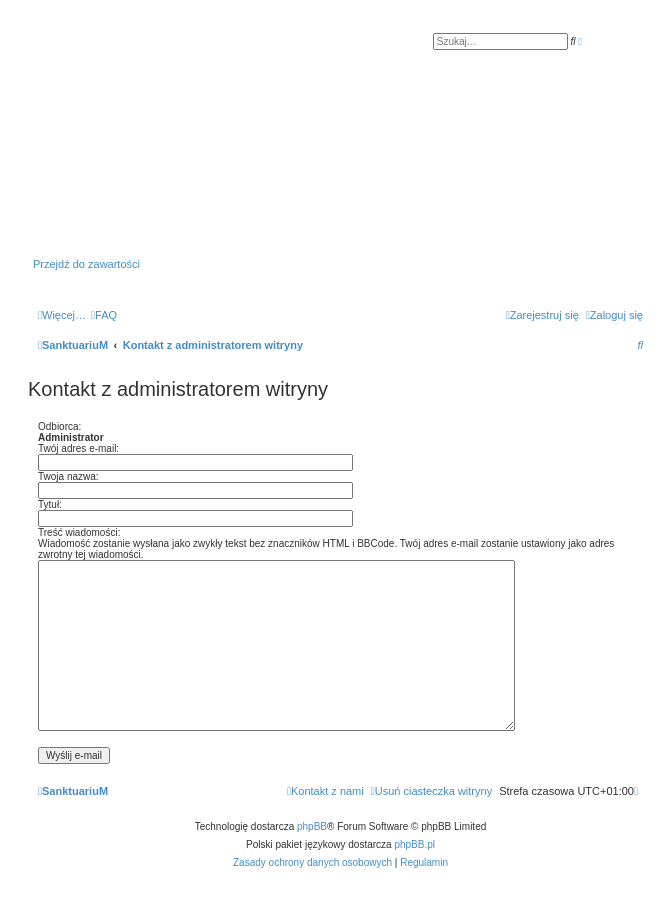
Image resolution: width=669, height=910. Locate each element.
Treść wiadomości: (79, 532)
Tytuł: (50, 504)
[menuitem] (104, 315)
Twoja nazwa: (68, 476)
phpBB (312, 826)
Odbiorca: (59, 426)
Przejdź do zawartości (86, 264)
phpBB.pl (414, 844)
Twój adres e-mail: (78, 448)
